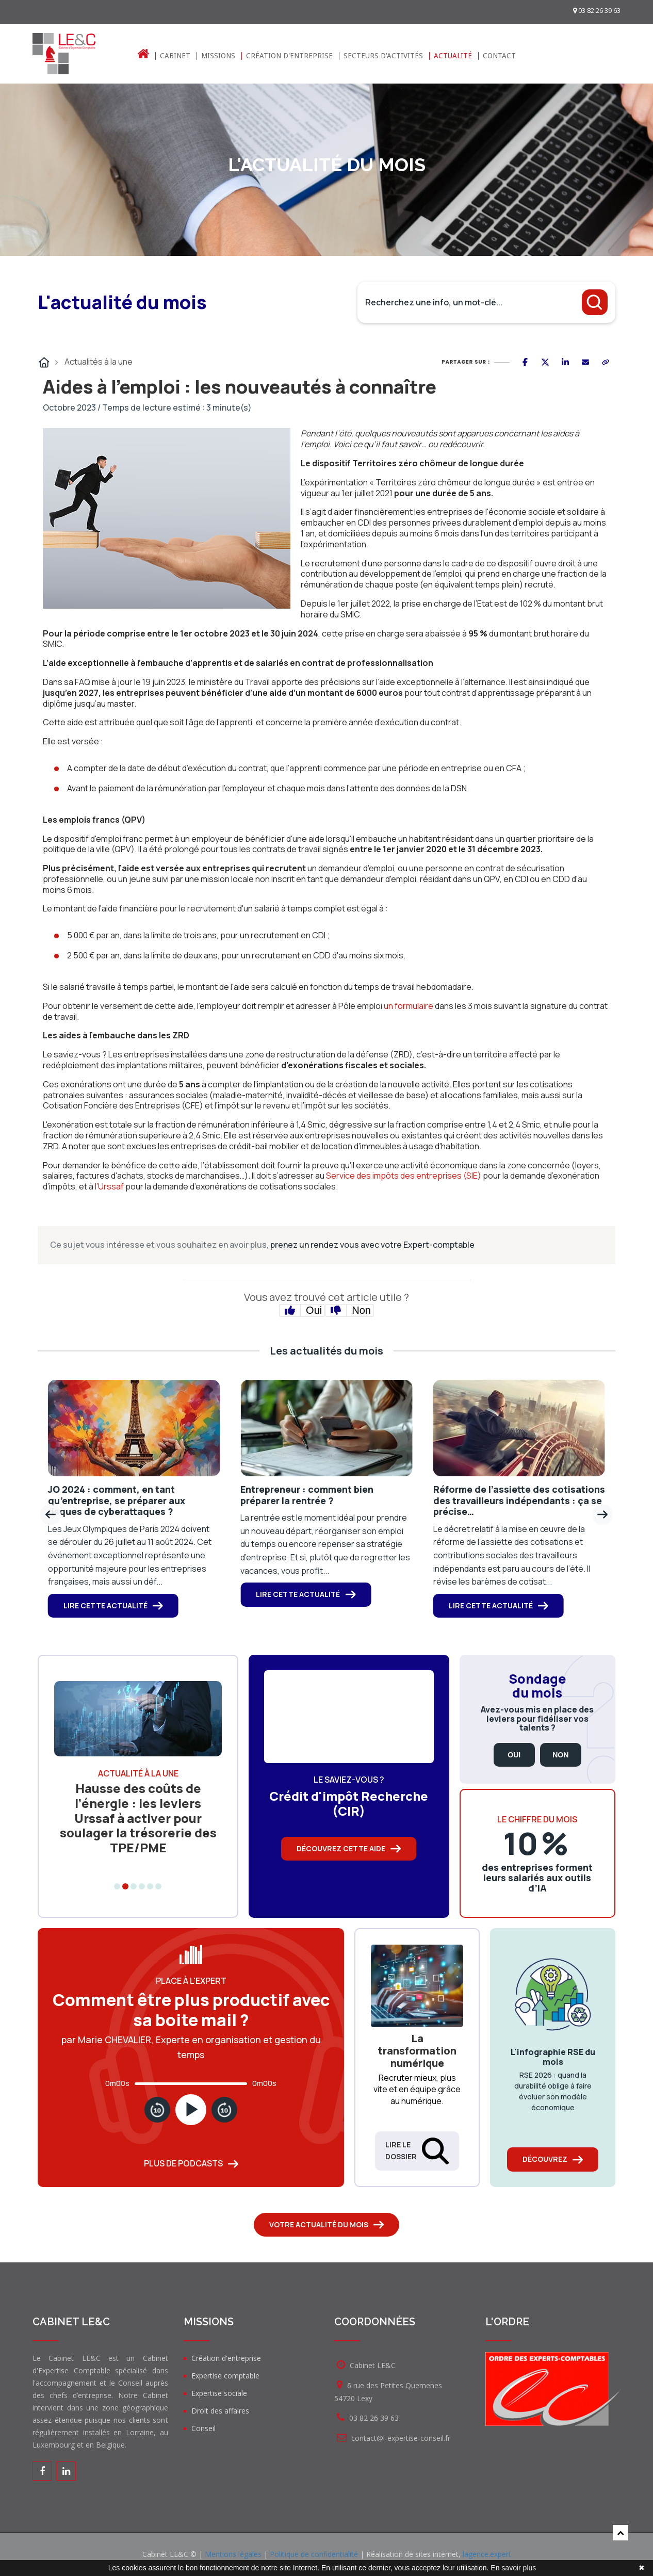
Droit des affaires (220, 2411)
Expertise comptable (225, 2376)
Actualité (453, 56)
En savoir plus (513, 2568)
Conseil (203, 2428)
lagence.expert (487, 2554)
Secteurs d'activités (383, 56)
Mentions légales (233, 2554)
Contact (499, 56)
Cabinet (175, 56)
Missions (218, 56)
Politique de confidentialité (314, 2554)
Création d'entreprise (289, 56)
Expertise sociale (219, 2393)
